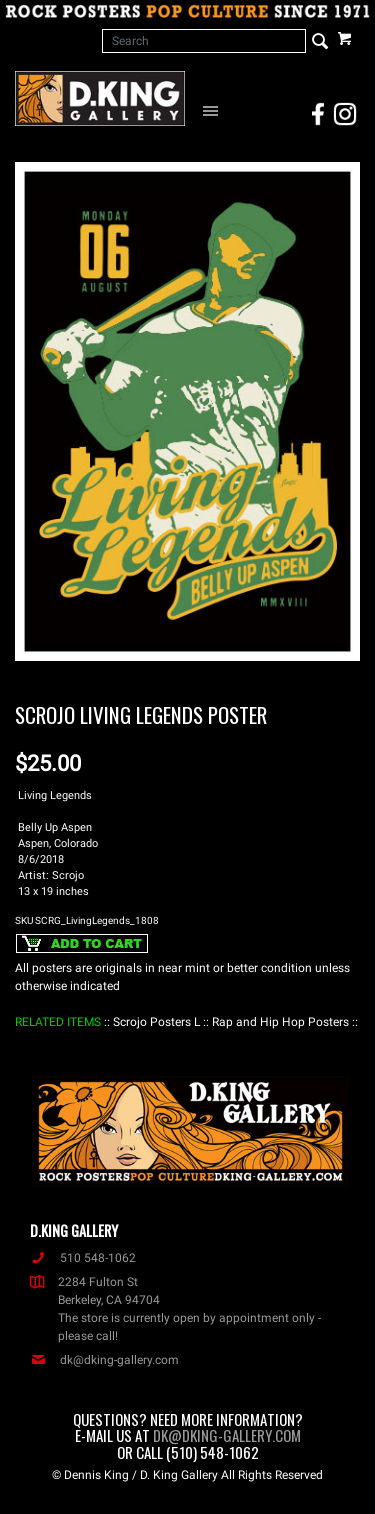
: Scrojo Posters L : (156, 1022)
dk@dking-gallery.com (104, 1360)
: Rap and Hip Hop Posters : (280, 1022)
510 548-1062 (83, 1258)
